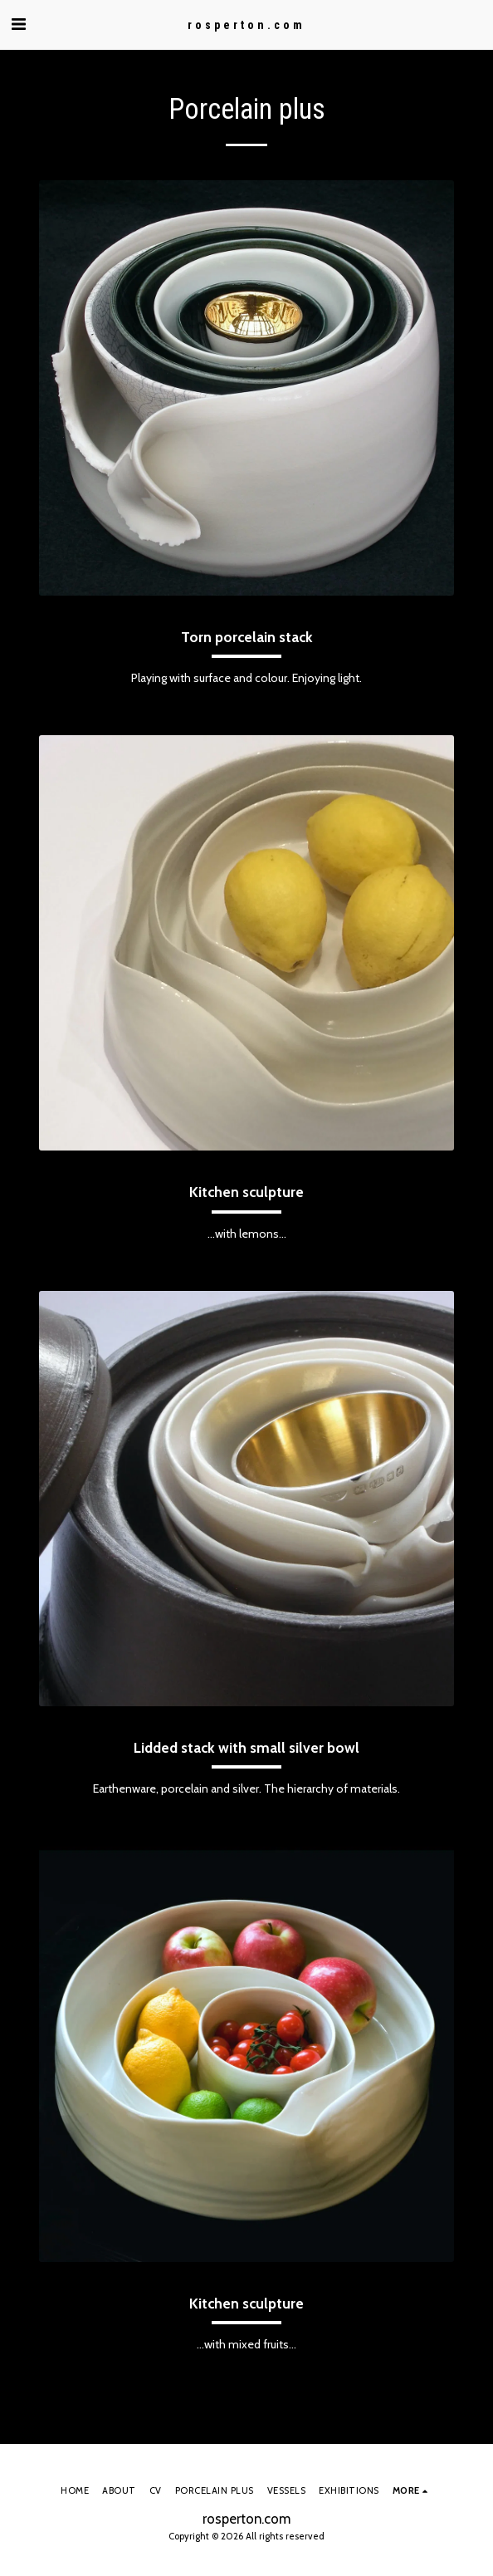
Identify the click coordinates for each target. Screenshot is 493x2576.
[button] (18, 24)
